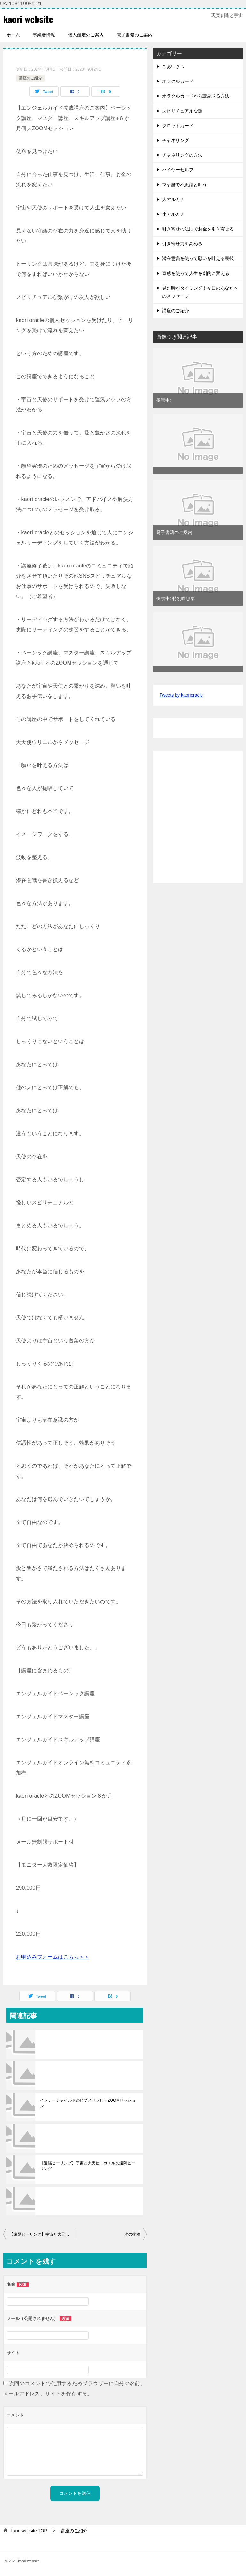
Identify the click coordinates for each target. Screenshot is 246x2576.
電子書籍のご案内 (134, 34)
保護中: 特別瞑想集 (175, 598)
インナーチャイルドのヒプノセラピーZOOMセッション (87, 2103)
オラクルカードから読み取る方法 (195, 95)
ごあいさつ (173, 66)
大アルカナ (173, 199)
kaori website (29, 19)
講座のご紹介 (30, 78)
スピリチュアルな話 (182, 110)
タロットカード (177, 125)
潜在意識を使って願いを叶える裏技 (198, 258)
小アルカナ (173, 214)
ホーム (13, 34)
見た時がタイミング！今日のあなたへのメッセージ (200, 292)
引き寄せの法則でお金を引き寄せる (198, 228)
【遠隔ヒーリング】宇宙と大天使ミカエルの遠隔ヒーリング (87, 2166)
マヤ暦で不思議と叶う (184, 184)
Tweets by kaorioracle (181, 695)
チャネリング (175, 140)
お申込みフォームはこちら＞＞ (53, 1957)
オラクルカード (177, 81)
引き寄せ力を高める (182, 243)
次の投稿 (132, 2234)
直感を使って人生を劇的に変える (195, 273)
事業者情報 (44, 34)
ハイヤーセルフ (177, 169)
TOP (29, 2530)
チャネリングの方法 (182, 155)
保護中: (163, 400)
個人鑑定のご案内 (86, 34)
